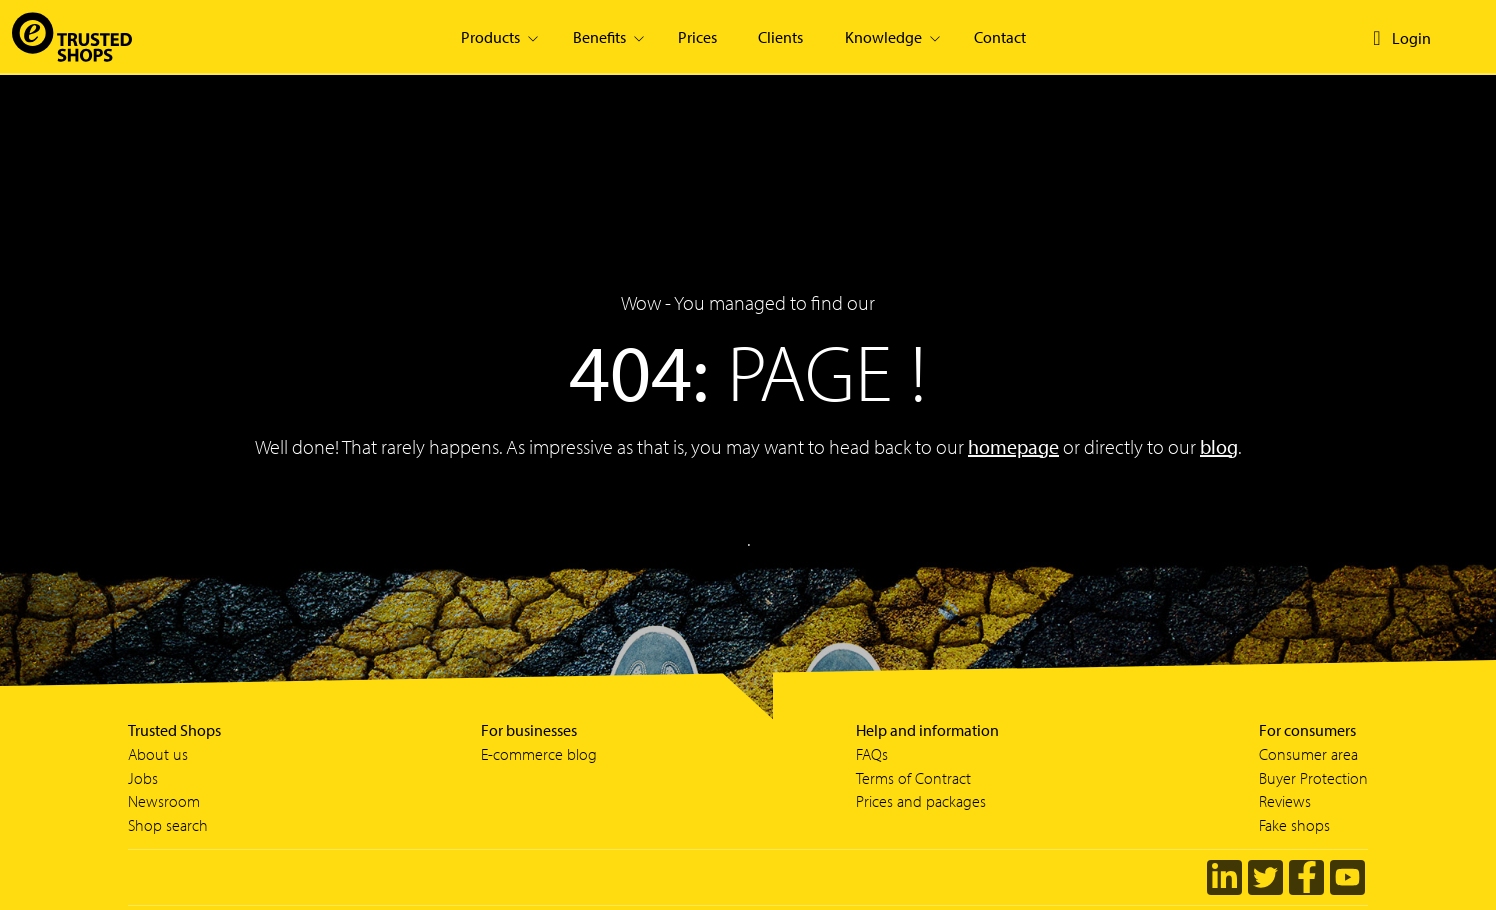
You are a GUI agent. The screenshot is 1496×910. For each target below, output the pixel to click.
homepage (1013, 446)
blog (1219, 446)
